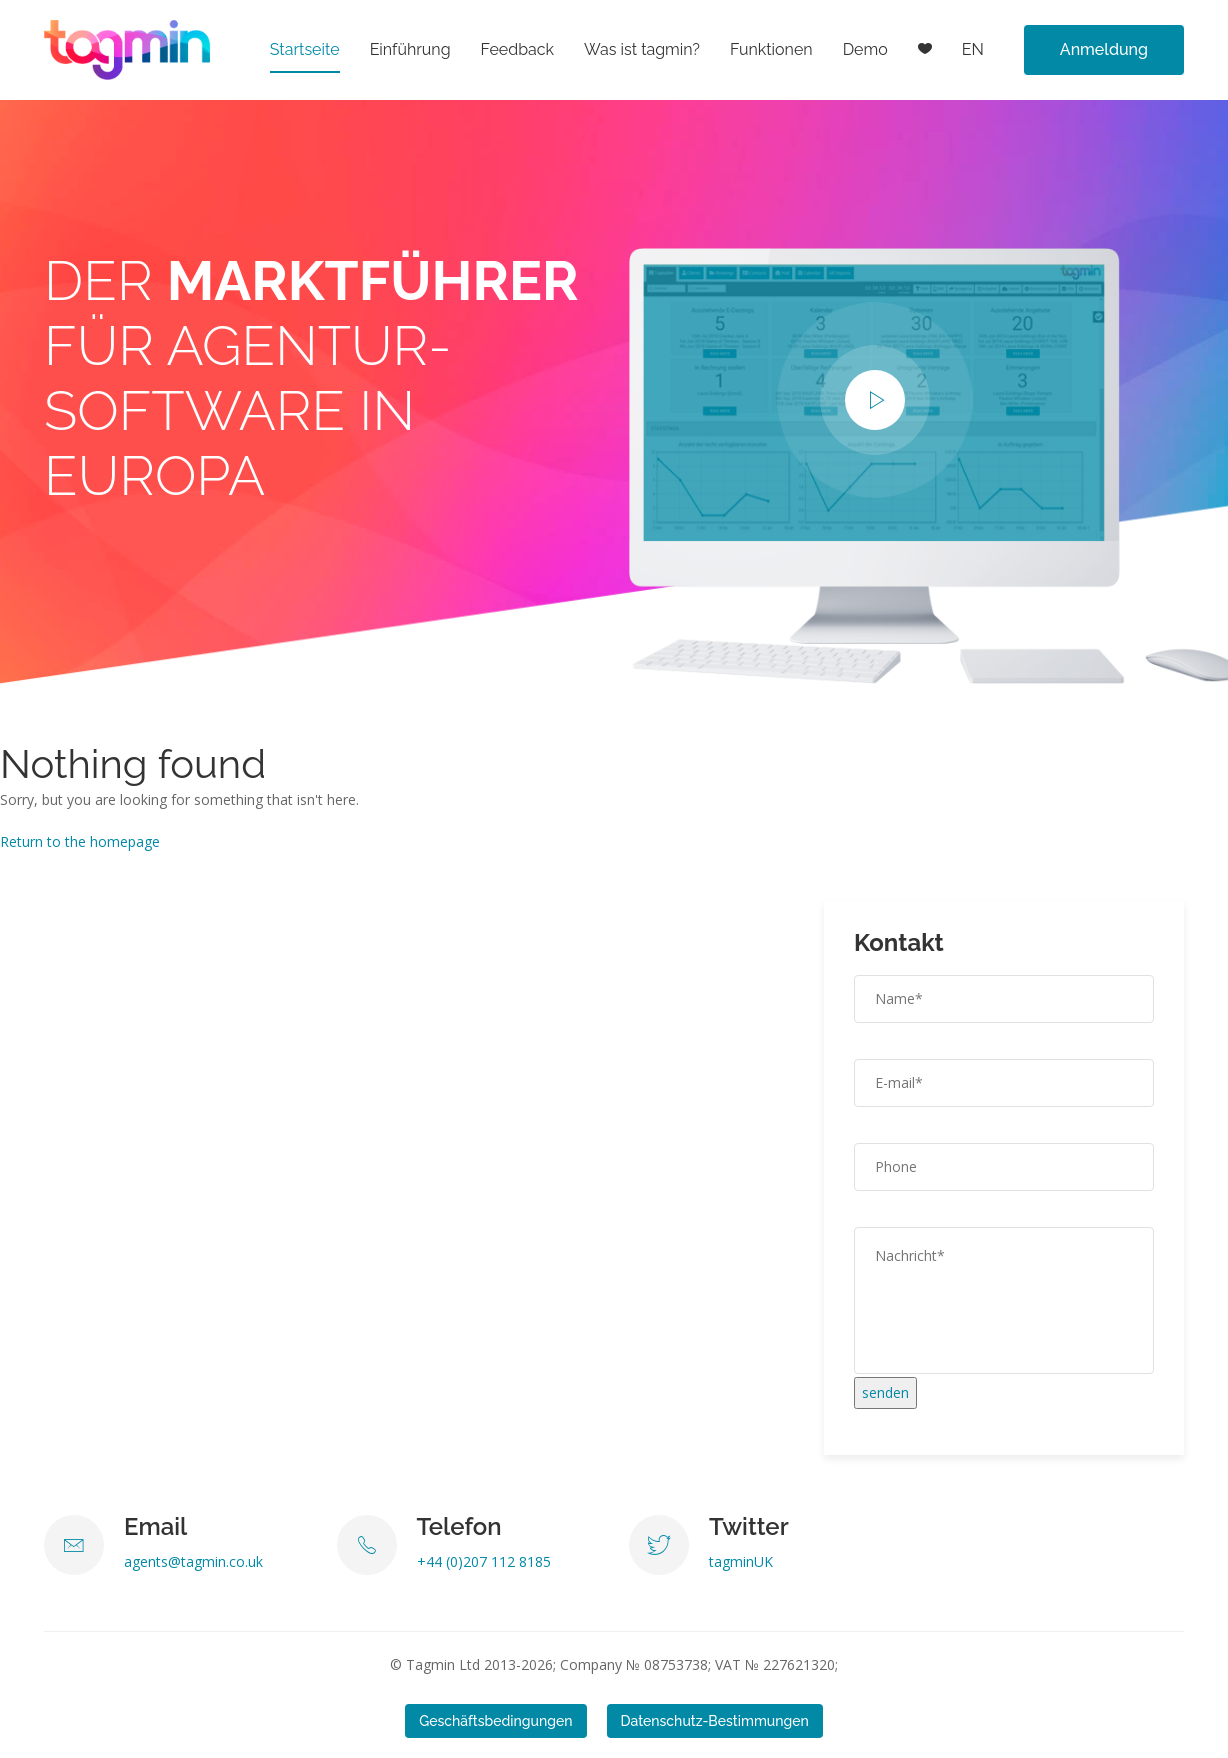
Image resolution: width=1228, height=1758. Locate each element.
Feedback (518, 49)
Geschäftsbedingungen (495, 1721)
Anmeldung (1104, 49)
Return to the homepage (80, 841)
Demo (865, 49)
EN (973, 49)
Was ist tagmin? (642, 49)
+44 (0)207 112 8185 (484, 1561)
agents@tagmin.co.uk (193, 1561)
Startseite (305, 49)
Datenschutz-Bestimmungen (715, 1721)
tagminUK (741, 1561)
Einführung (410, 49)
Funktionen (771, 49)
